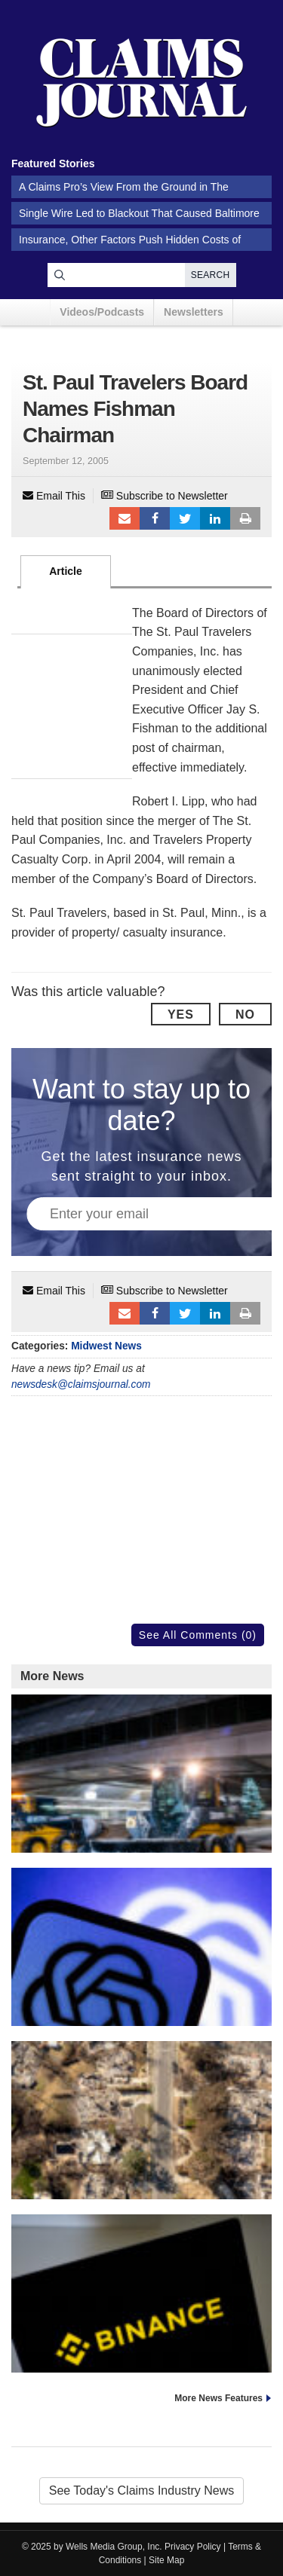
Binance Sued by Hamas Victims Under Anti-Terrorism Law (141, 2350)
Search (210, 275)
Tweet (185, 518)
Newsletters (193, 312)
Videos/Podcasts (102, 312)
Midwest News (106, 1346)
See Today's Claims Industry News (142, 2490)
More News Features (218, 2398)
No (245, 1014)
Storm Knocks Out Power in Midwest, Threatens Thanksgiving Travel (141, 1837)
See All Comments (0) (198, 1635)
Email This (54, 496)
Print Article (245, 518)
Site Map (166, 2560)
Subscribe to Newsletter (164, 496)
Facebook (155, 518)
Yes (181, 1014)
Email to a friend (124, 518)
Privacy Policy (193, 2546)
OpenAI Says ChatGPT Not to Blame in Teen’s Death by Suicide (141, 2010)
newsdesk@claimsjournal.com (81, 1384)
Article (65, 571)
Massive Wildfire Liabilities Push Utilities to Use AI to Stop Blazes (141, 2184)
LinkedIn (215, 518)
